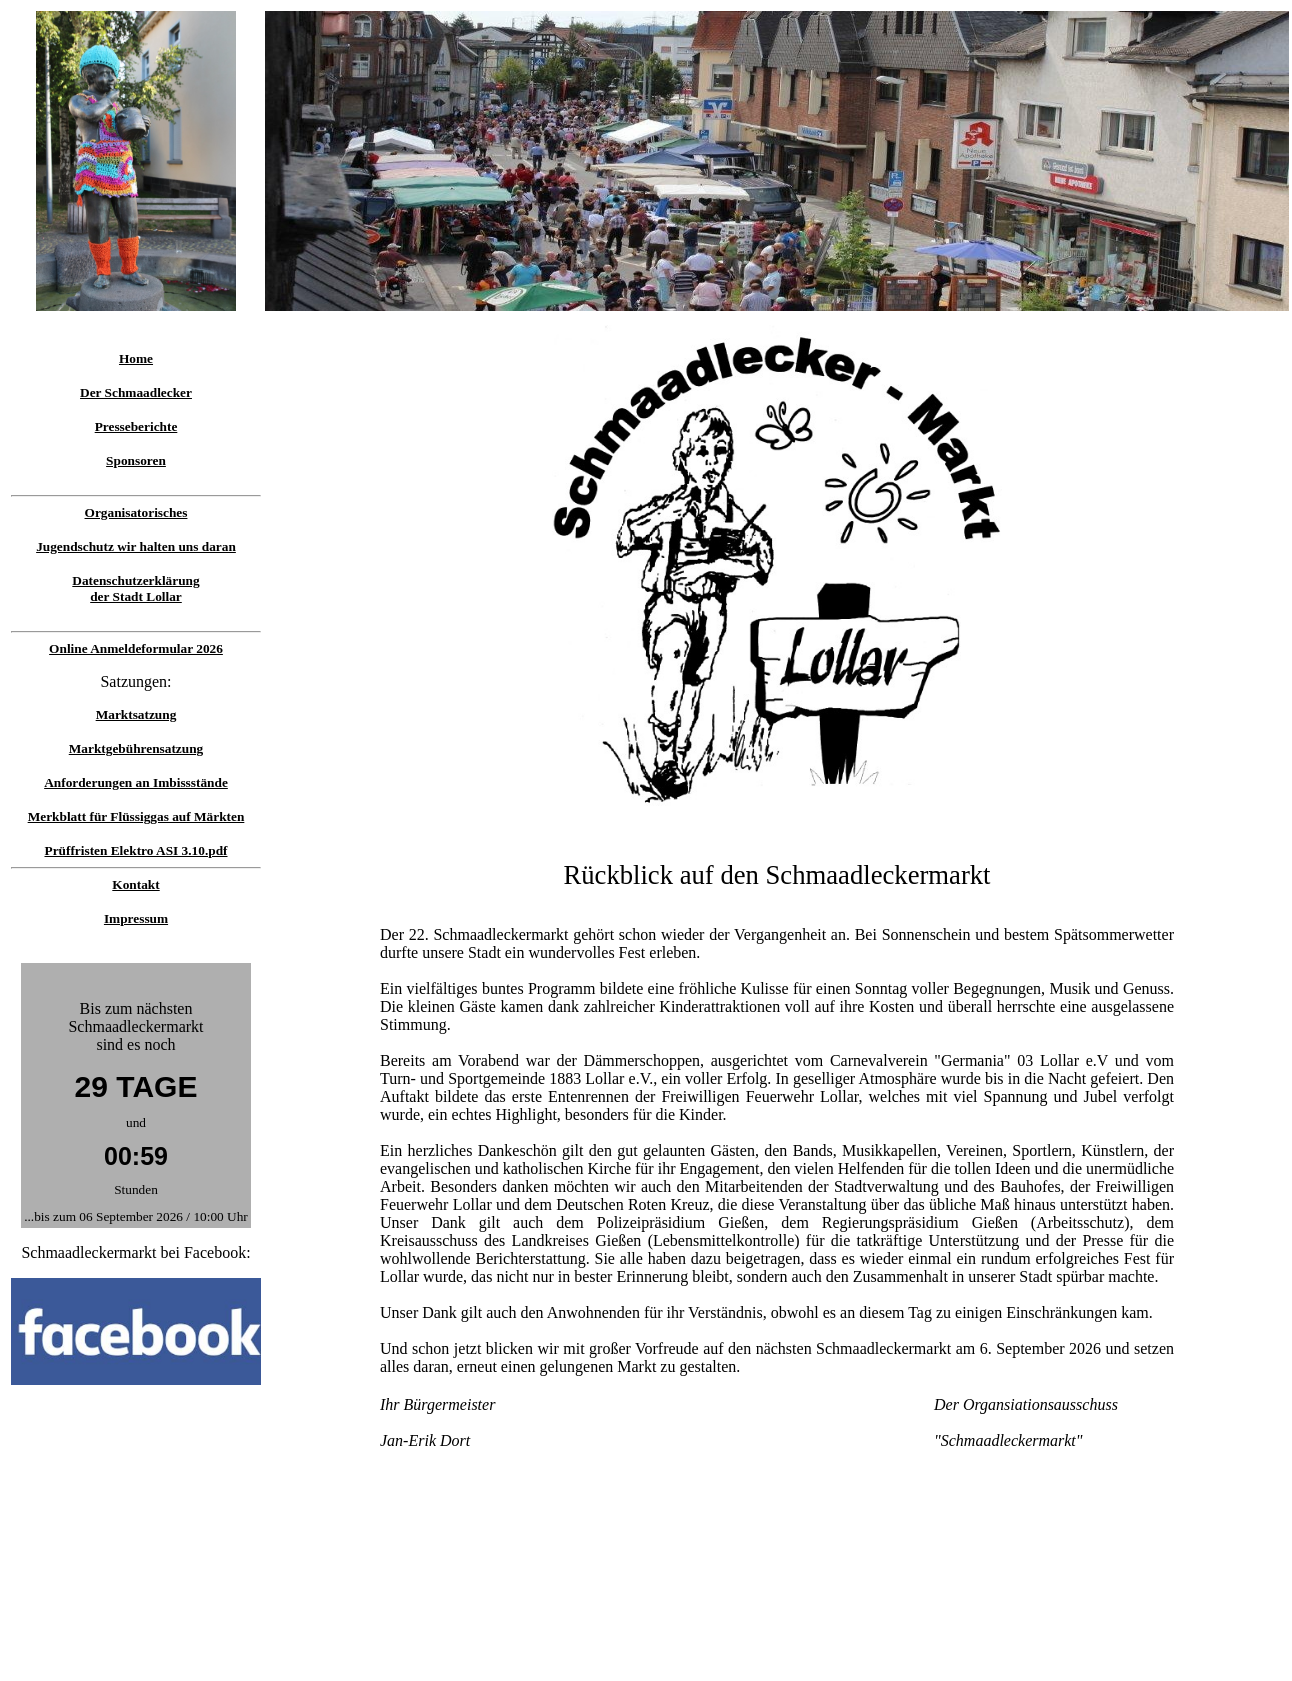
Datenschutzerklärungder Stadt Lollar (135, 588)
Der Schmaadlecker (136, 392)
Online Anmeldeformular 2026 (136, 648)
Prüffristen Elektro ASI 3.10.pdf (135, 850)
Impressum (136, 918)
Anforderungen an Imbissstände (136, 782)
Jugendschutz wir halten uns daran (136, 546)
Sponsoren (136, 460)
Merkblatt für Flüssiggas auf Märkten (136, 816)
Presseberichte (136, 426)
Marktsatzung (136, 714)
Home (136, 358)
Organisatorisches (136, 512)
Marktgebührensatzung (136, 748)
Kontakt (135, 884)
